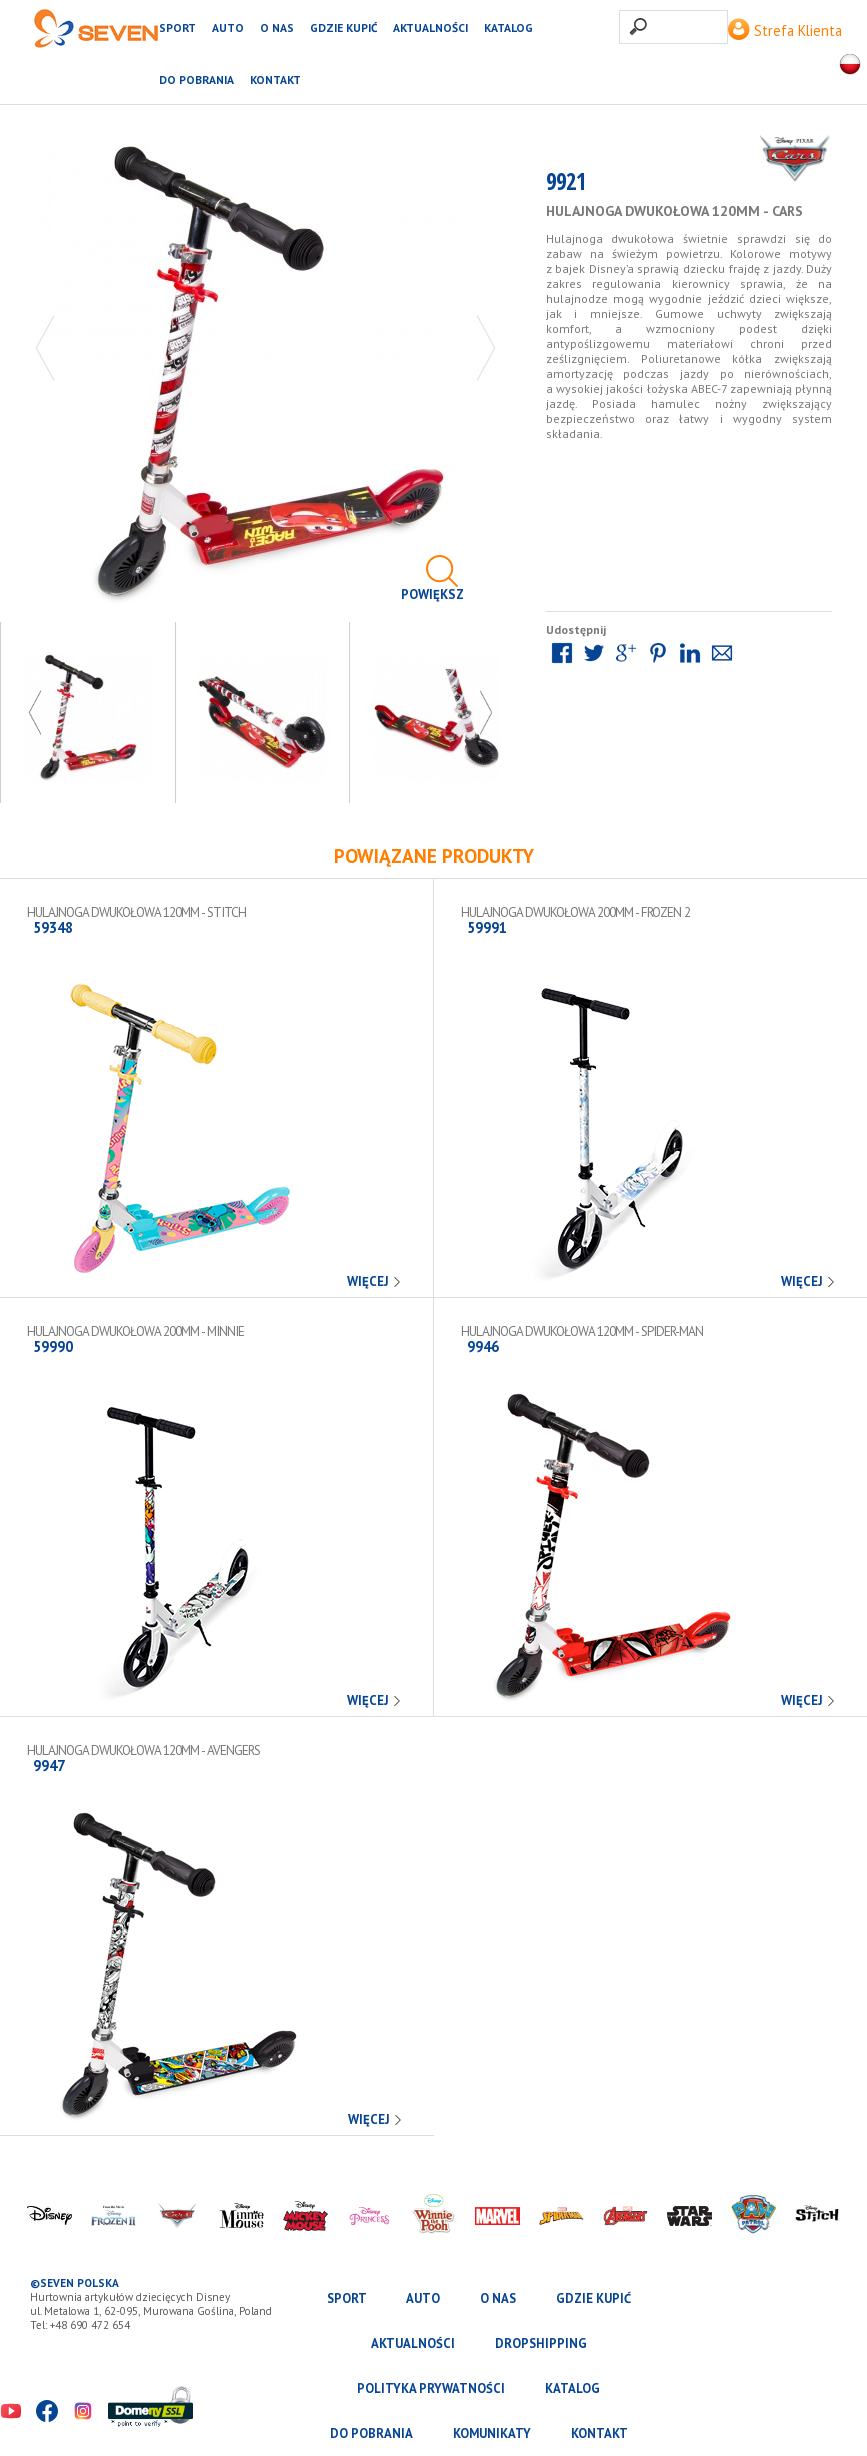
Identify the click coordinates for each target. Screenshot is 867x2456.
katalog (508, 27)
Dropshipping (541, 2343)
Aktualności (430, 27)
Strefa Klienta (785, 30)
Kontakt (275, 79)
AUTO (228, 27)
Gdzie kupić (343, 27)
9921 (566, 185)
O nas (277, 27)
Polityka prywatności (431, 2388)
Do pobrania (196, 79)
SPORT (177, 27)
